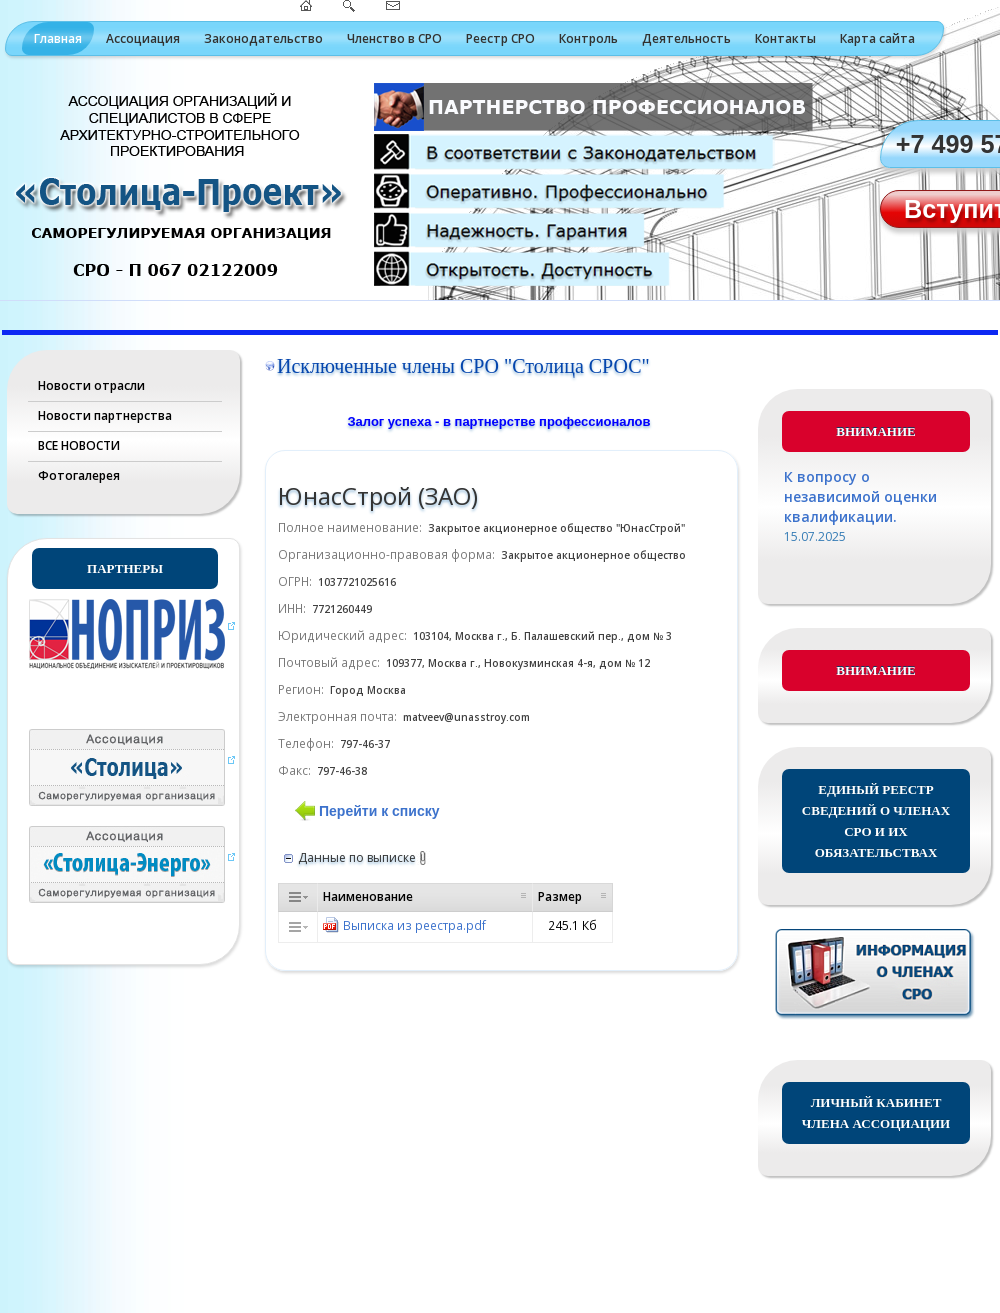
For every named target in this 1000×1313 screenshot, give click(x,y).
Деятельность (686, 38)
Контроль (588, 38)
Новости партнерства (105, 415)
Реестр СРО (500, 38)
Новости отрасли (91, 385)
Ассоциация (143, 38)
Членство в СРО (394, 38)
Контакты (785, 38)
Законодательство (263, 38)
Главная (58, 38)
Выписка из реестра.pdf (414, 925)
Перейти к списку (379, 811)
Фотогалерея (79, 475)
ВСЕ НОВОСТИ (79, 445)
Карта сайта (877, 38)
